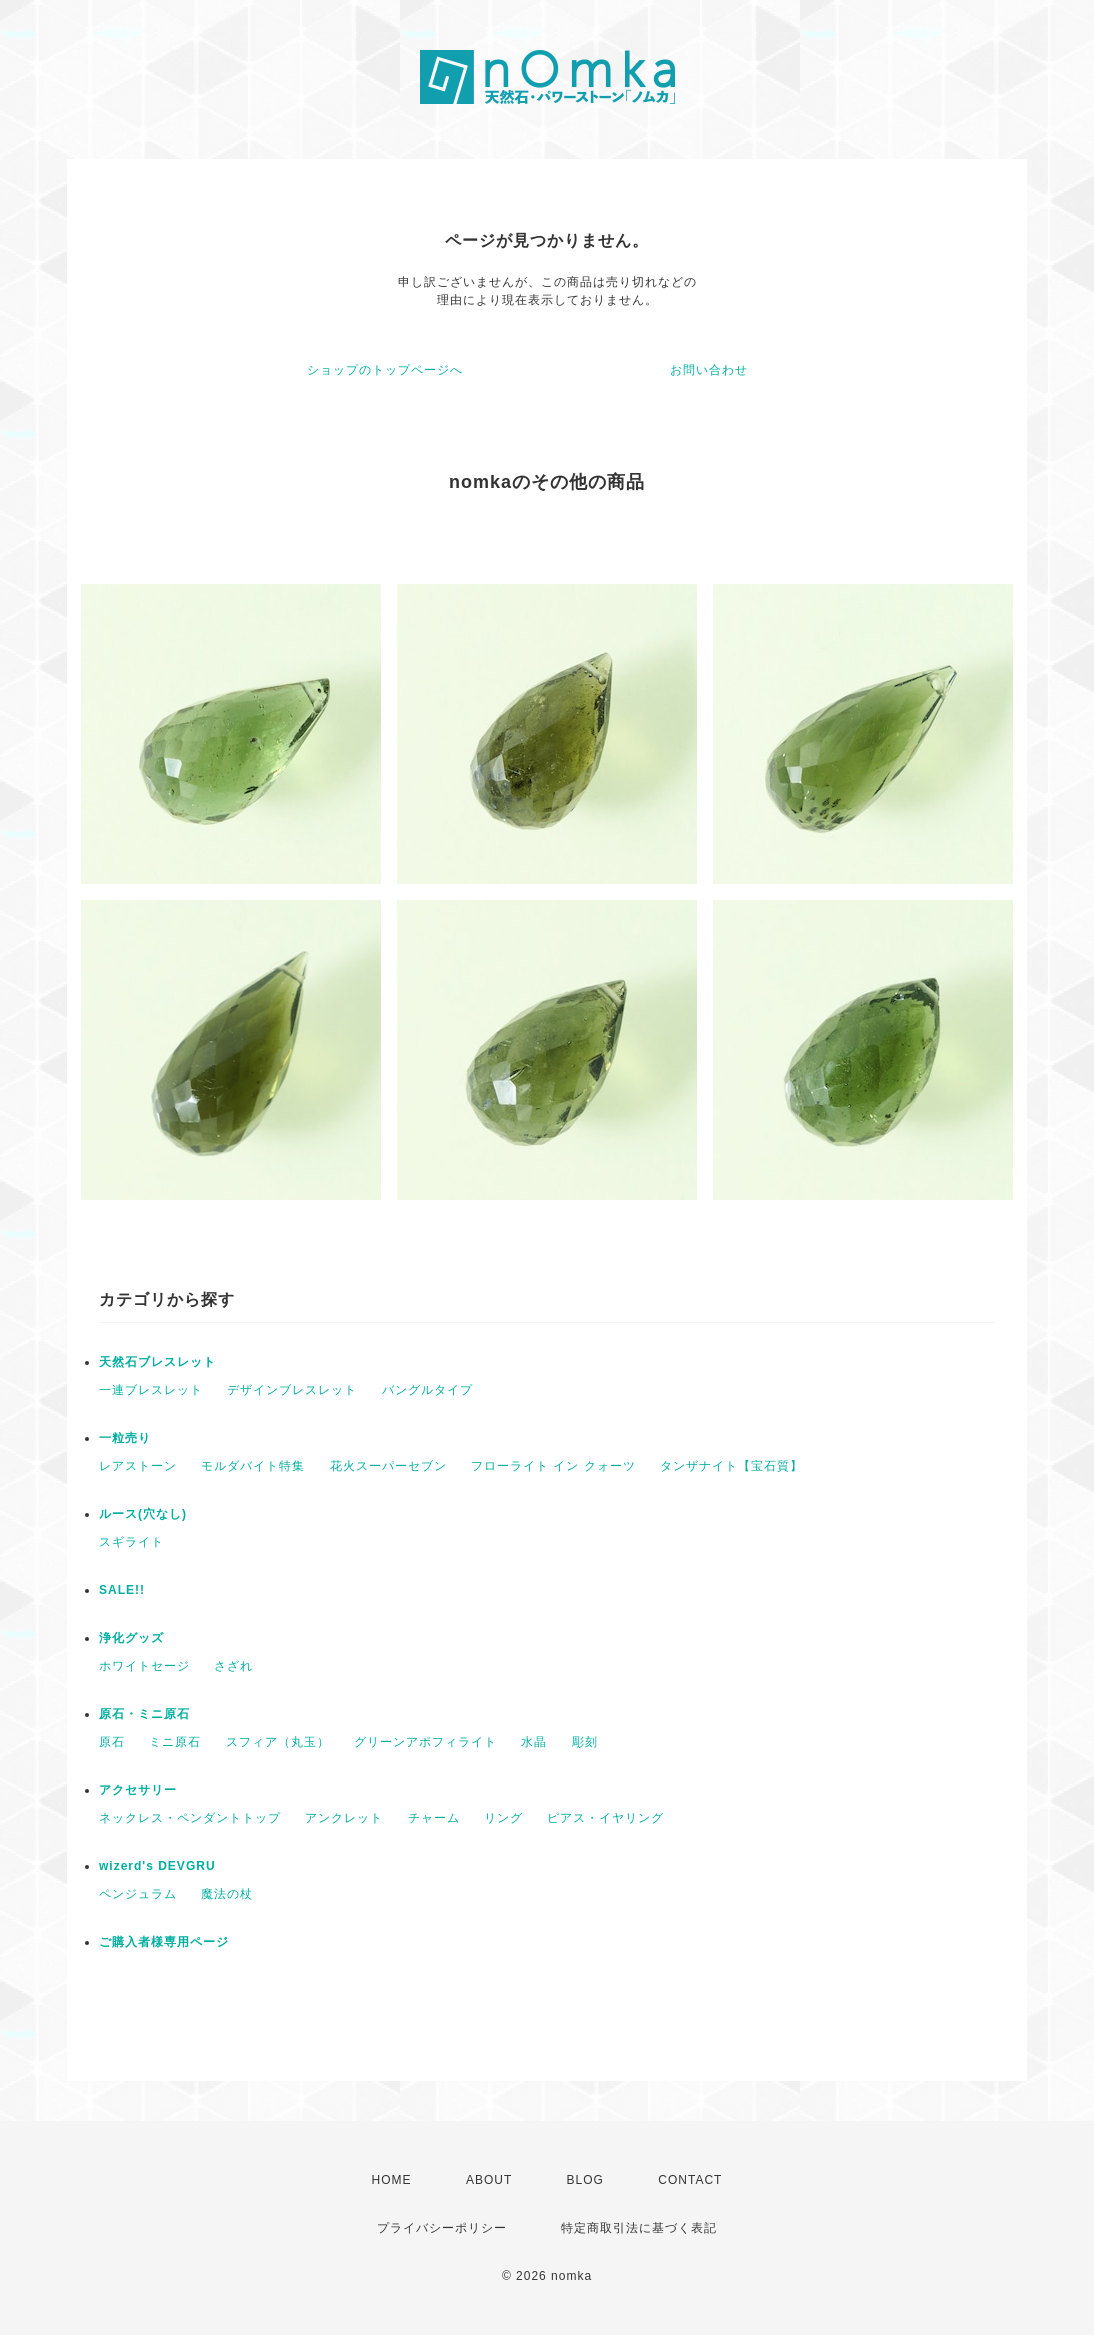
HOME (392, 2180)
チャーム (434, 1818)
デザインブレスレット (292, 1390)
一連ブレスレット (151, 1390)
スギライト (131, 1542)
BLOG (585, 2180)
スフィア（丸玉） (278, 1742)
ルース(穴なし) (143, 1514)
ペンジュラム (138, 1894)
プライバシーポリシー (442, 2228)
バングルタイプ (427, 1390)
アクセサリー (138, 1790)
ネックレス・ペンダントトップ (190, 1818)
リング (503, 1818)
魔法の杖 (227, 1894)
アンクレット (344, 1818)
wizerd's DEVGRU (157, 1866)
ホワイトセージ (144, 1666)
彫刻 (585, 1742)
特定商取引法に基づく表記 (639, 2228)
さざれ (233, 1666)
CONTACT (690, 2180)
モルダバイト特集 (253, 1466)
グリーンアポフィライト (425, 1742)
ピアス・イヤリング (605, 1818)
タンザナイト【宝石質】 (731, 1466)
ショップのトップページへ (385, 370)
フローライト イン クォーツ (553, 1466)
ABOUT (489, 2180)
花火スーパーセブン (388, 1466)
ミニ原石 (175, 1742)
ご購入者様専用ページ (164, 1942)
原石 (112, 1742)
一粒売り (125, 1438)
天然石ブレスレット (157, 1362)
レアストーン (138, 1466)
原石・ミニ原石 (144, 1714)
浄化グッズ (131, 1638)
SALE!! (122, 1590)
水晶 (534, 1742)
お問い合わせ (709, 370)
